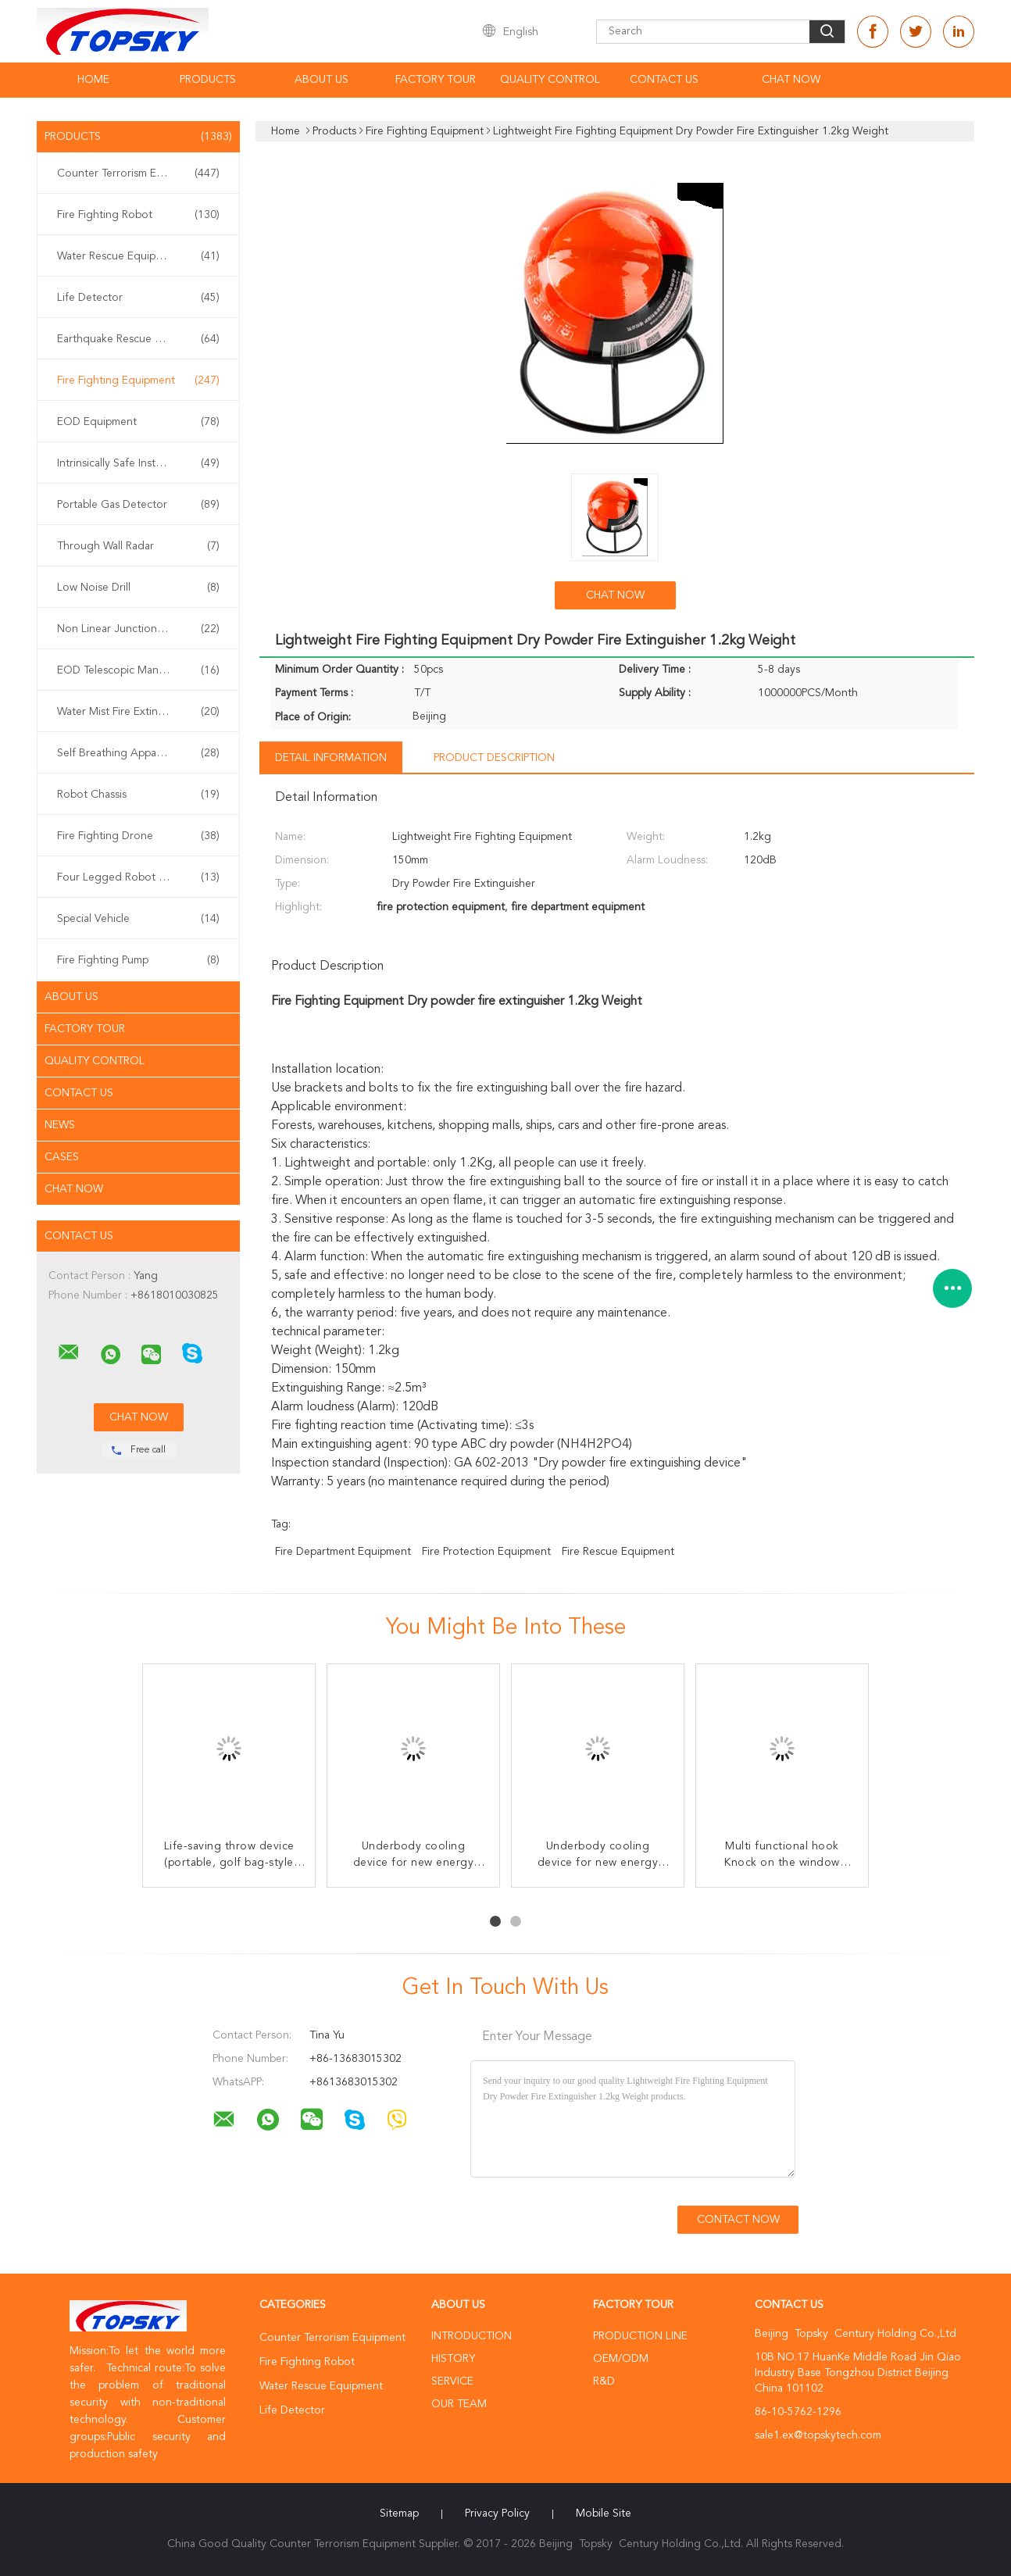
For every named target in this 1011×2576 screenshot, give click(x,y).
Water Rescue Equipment (138, 256)
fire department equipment (343, 1551)
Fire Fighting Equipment (138, 380)
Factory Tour (435, 79)
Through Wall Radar (138, 546)
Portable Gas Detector (138, 505)
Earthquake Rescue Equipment (138, 339)
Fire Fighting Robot (138, 215)
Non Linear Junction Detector (138, 629)
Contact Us (664, 79)
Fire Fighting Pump (138, 960)
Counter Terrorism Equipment (138, 173)
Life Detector (138, 297)
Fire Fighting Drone (138, 836)
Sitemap (399, 2513)
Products (208, 79)
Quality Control (550, 79)
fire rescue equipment (618, 1551)
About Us (321, 79)
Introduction (471, 2336)
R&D (604, 2381)
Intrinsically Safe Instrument (138, 463)
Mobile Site (603, 2513)
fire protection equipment (486, 1551)
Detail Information (331, 757)
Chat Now (791, 79)
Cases (62, 1157)
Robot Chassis (138, 794)
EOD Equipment (138, 422)
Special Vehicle (138, 919)
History (453, 2358)
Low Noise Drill (138, 587)
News (60, 1125)
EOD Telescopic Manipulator (138, 670)
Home (93, 79)
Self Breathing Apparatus (138, 753)
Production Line (640, 2336)
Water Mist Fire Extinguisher (138, 712)
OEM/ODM (620, 2358)
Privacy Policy (497, 2513)
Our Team (459, 2404)
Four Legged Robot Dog (138, 877)
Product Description (494, 757)
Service (452, 2381)
